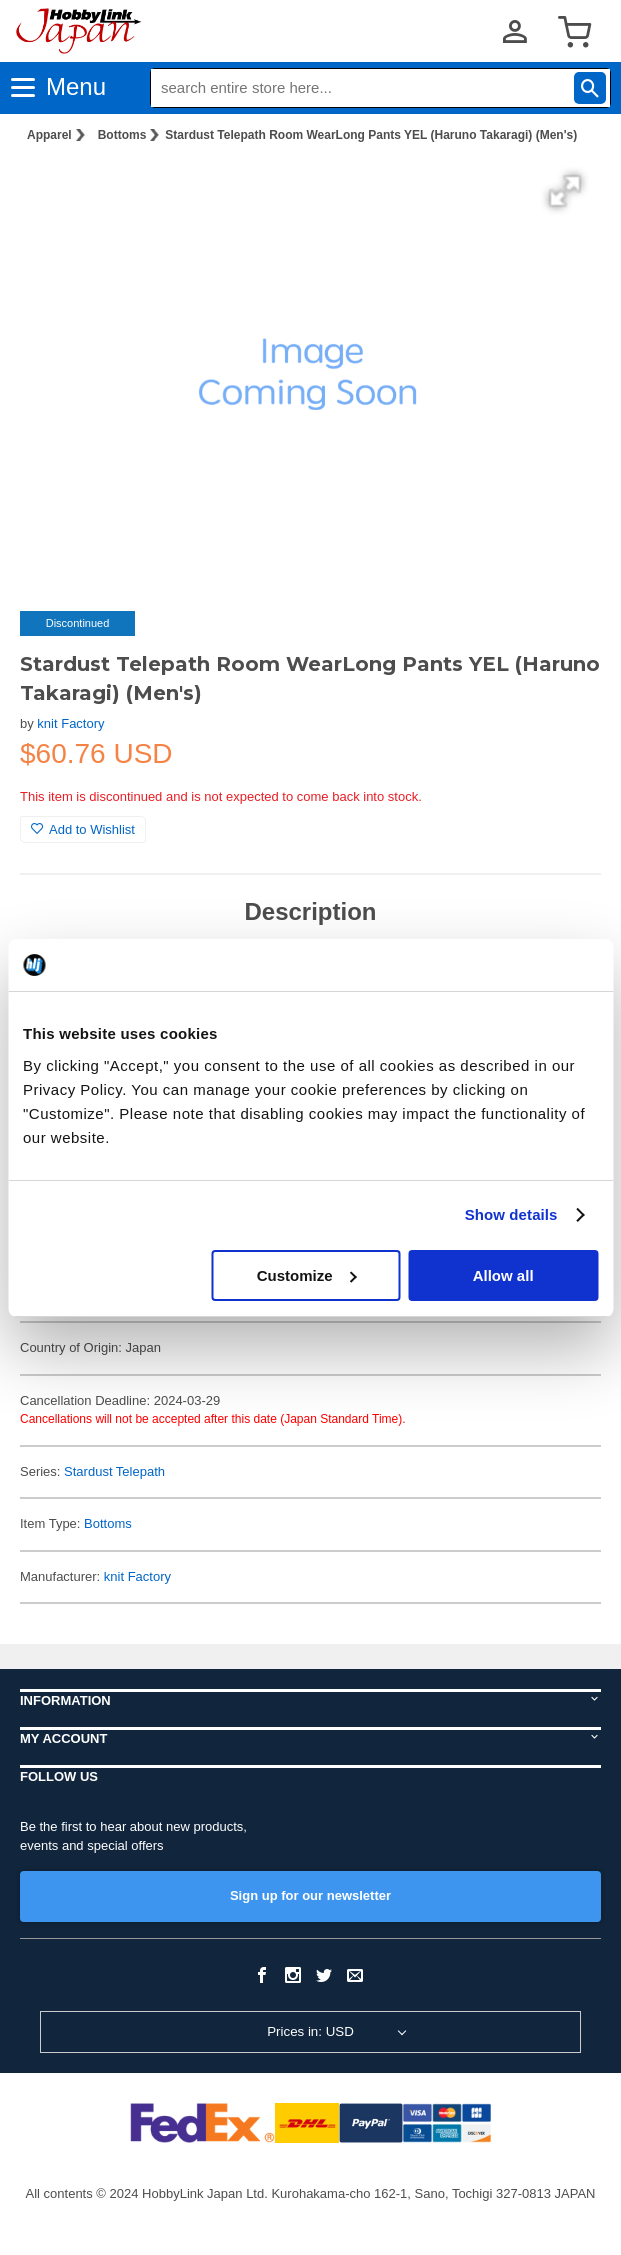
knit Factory (70, 723)
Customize (307, 1275)
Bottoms (122, 135)
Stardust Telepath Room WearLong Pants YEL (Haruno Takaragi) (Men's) (371, 135)
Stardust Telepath (114, 1471)
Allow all (503, 1275)
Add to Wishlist (83, 829)
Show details (511, 1214)
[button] (565, 191)
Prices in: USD (310, 2031)
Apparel (49, 135)
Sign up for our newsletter (310, 1895)
